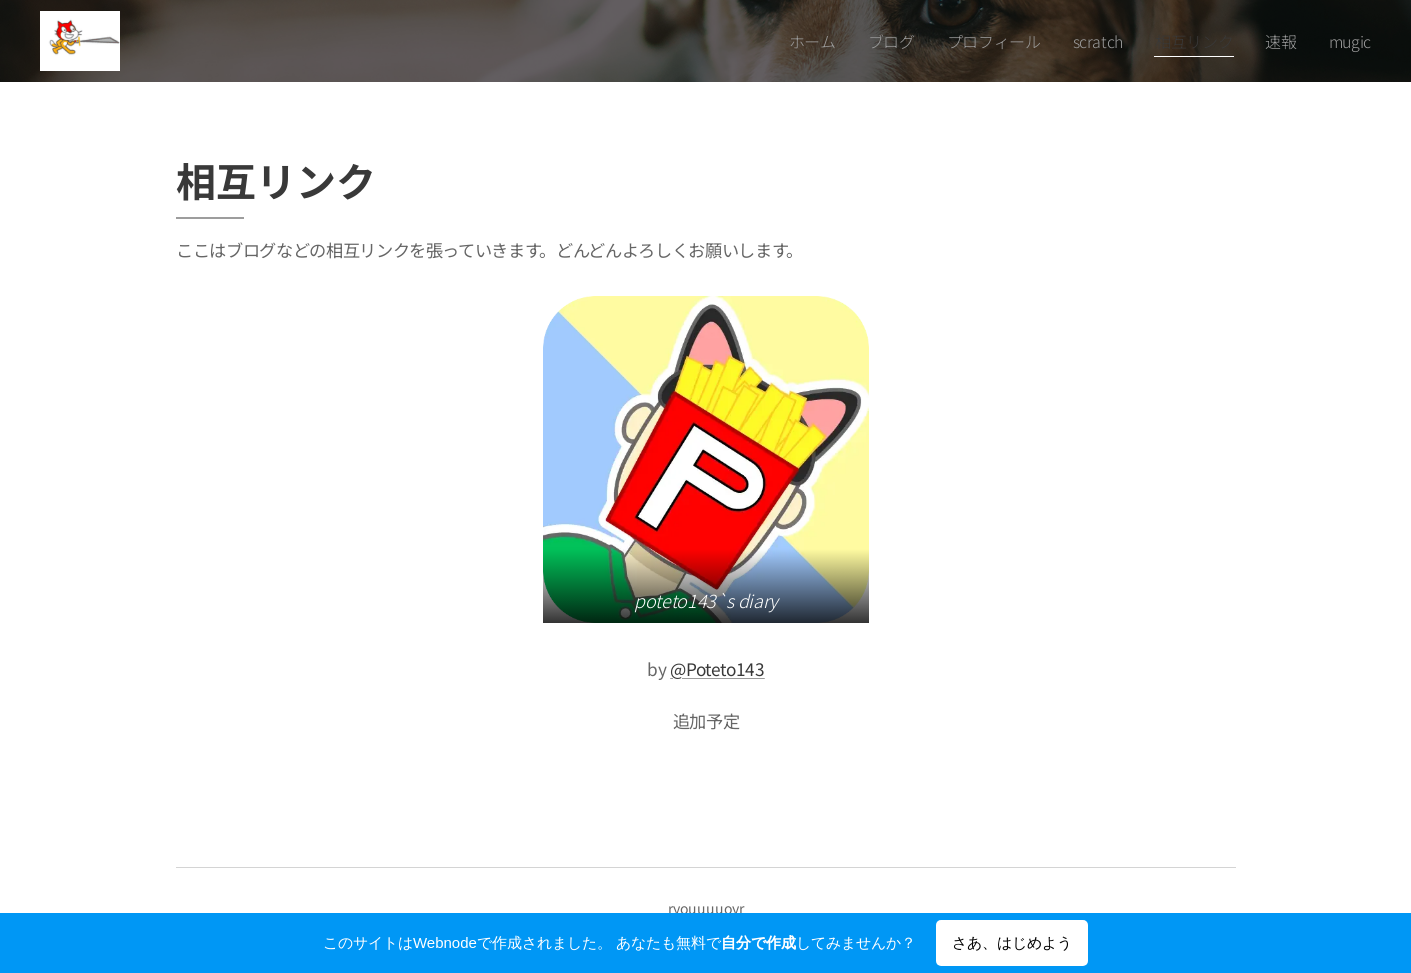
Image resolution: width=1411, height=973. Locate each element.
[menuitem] (834, 41)
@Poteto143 (717, 668)
